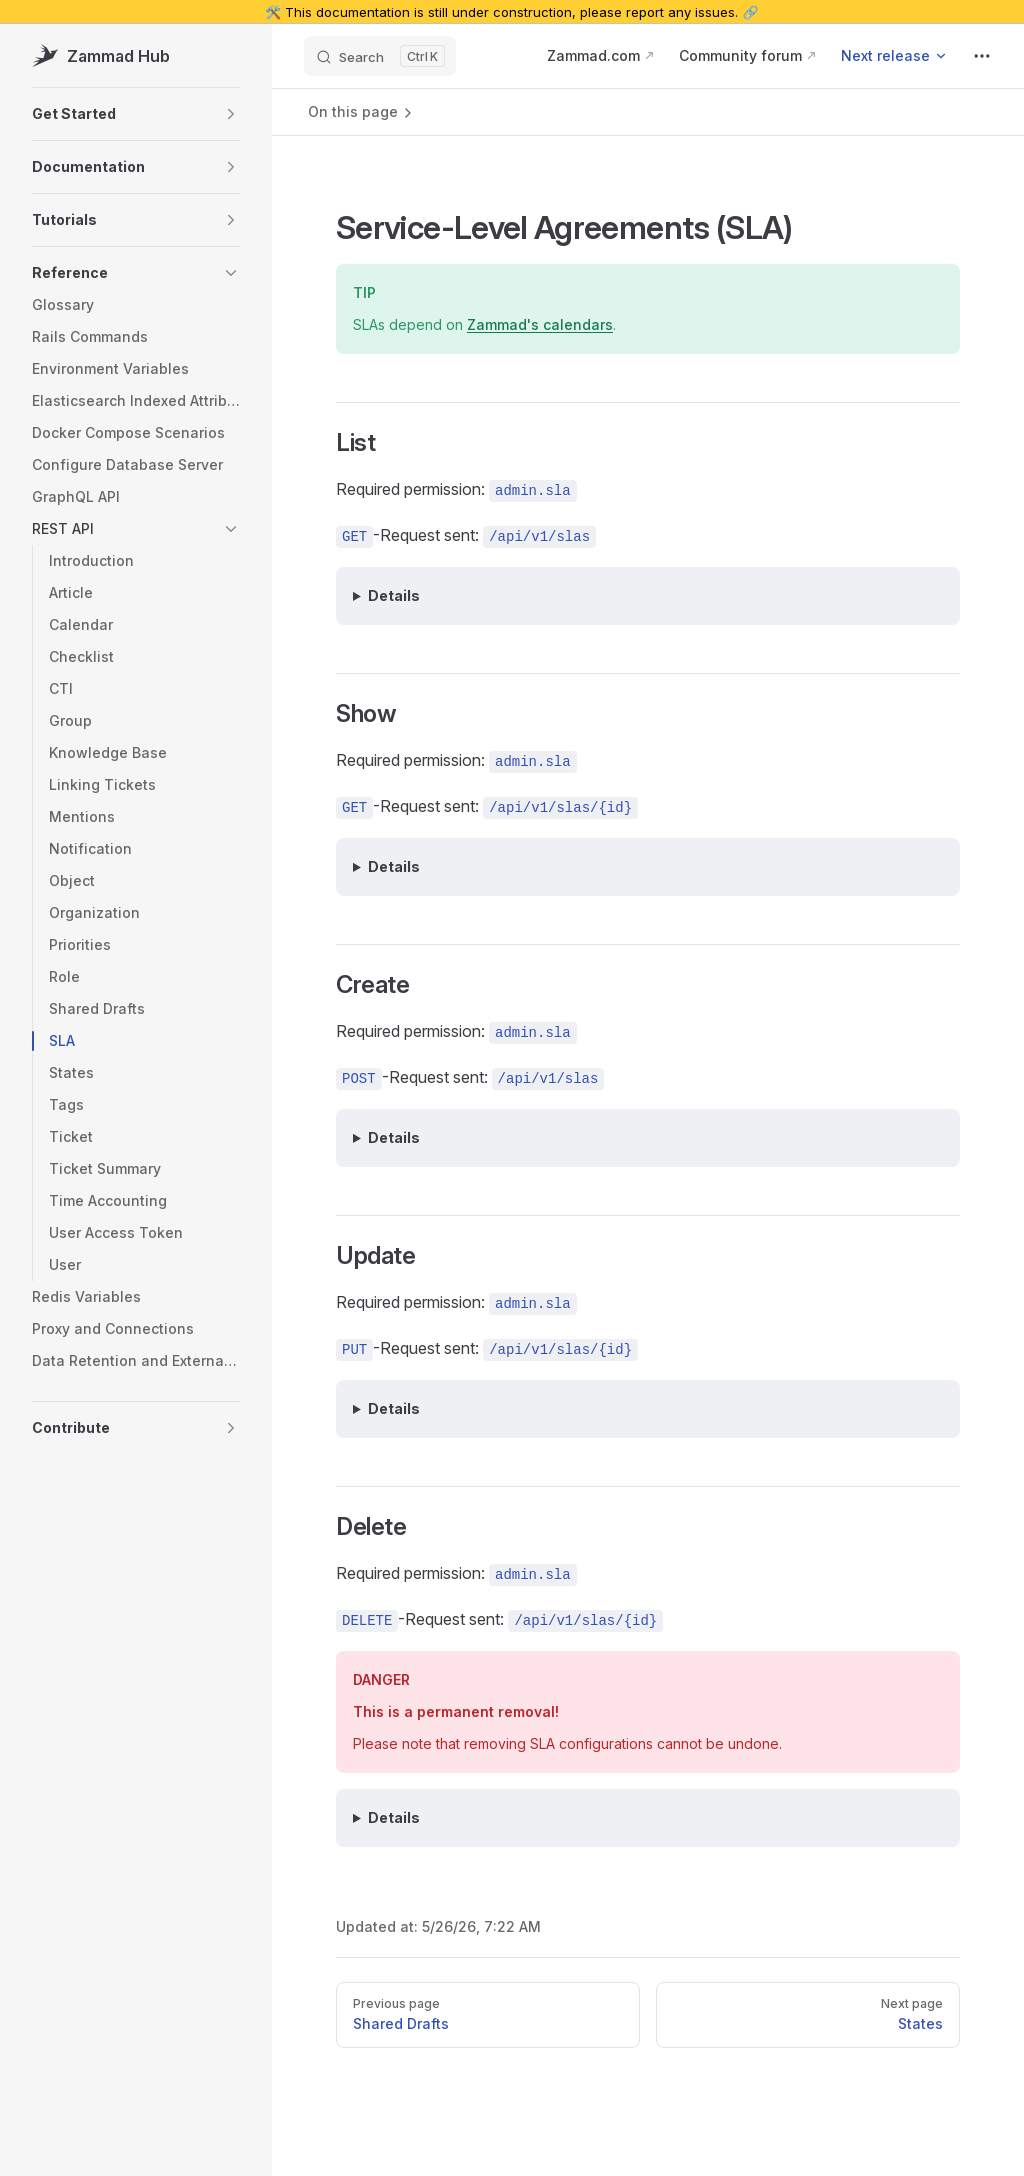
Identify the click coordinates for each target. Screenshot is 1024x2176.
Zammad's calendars (540, 324)
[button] (136, 114)
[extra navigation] (982, 56)
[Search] (380, 56)
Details (394, 595)
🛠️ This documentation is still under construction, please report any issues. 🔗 (511, 12)
